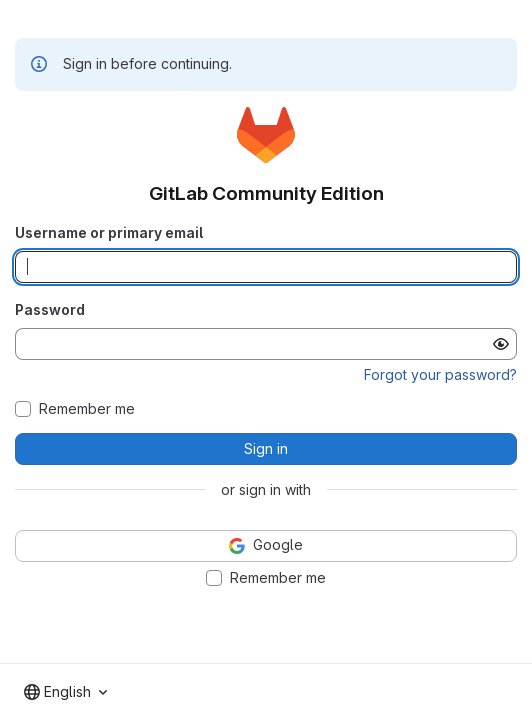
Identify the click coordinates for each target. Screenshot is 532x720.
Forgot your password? (440, 374)
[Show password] (501, 344)
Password (50, 309)
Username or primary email (109, 232)
